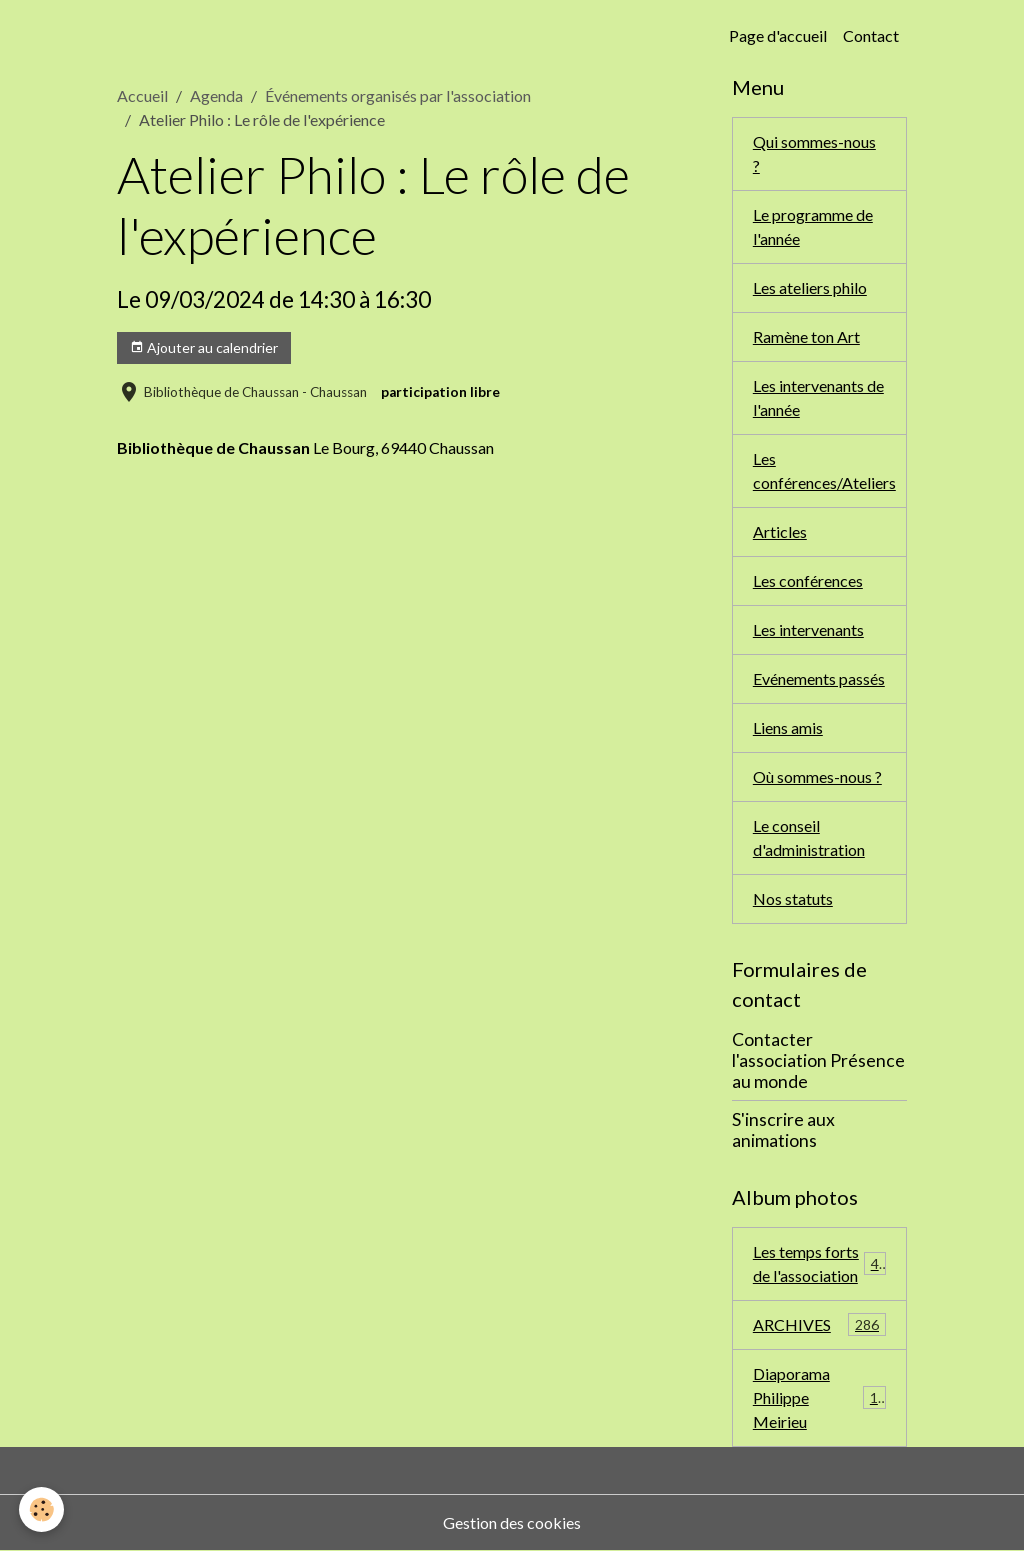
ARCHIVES (819, 1324)
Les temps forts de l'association (820, 1263)
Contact (871, 35)
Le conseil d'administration (809, 837)
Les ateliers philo (810, 287)
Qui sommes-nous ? (814, 153)
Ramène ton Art (806, 336)
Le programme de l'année (813, 226)
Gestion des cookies (512, 1522)
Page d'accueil (778, 35)
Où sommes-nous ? (817, 776)
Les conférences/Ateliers (824, 470)
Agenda (216, 95)
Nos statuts (793, 898)
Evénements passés (819, 678)
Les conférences (808, 580)
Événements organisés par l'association (398, 95)
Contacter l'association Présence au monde (818, 1060)
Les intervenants (808, 629)
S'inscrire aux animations (783, 1130)
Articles (780, 531)
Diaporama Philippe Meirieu (819, 1397)
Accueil (142, 95)
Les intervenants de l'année (818, 397)
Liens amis (788, 727)
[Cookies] (42, 1509)
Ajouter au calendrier (204, 348)
